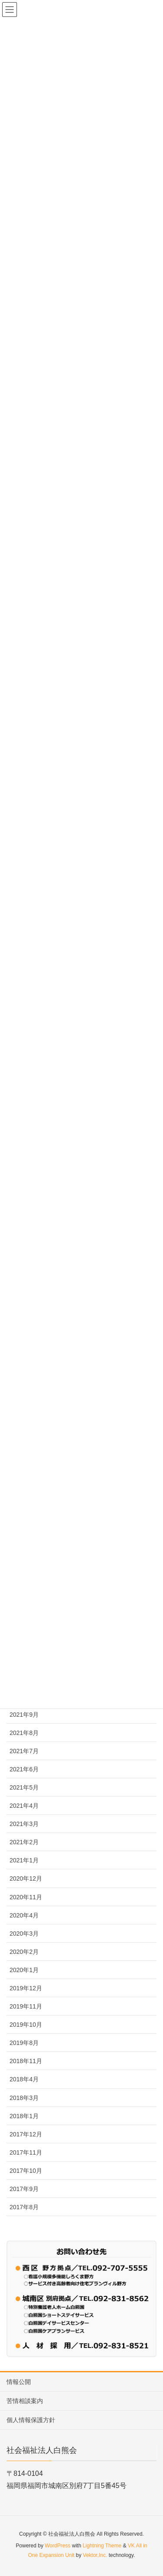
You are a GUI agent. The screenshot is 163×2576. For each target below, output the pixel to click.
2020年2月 (24, 1951)
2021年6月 (24, 1769)
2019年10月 (26, 2024)
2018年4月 (24, 2079)
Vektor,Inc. (95, 2555)
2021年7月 (24, 1751)
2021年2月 (24, 1842)
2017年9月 (24, 2188)
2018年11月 (26, 2061)
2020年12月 (26, 1878)
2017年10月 (26, 2170)
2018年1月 (24, 2116)
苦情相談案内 (25, 2400)
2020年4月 (24, 1915)
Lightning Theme (102, 2546)
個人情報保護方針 (31, 2419)
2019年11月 (26, 2006)
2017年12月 (26, 2134)
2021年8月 (24, 1732)
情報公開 (19, 2381)
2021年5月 (24, 1787)
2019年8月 (24, 2042)
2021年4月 (24, 1805)
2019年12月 (26, 1988)
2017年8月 (24, 2207)
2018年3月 (24, 2097)
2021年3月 (24, 1823)
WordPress (57, 2546)
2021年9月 (24, 1714)
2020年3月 (24, 1933)
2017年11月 (26, 2152)
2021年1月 (24, 1860)
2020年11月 (26, 1897)
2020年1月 (24, 1969)
